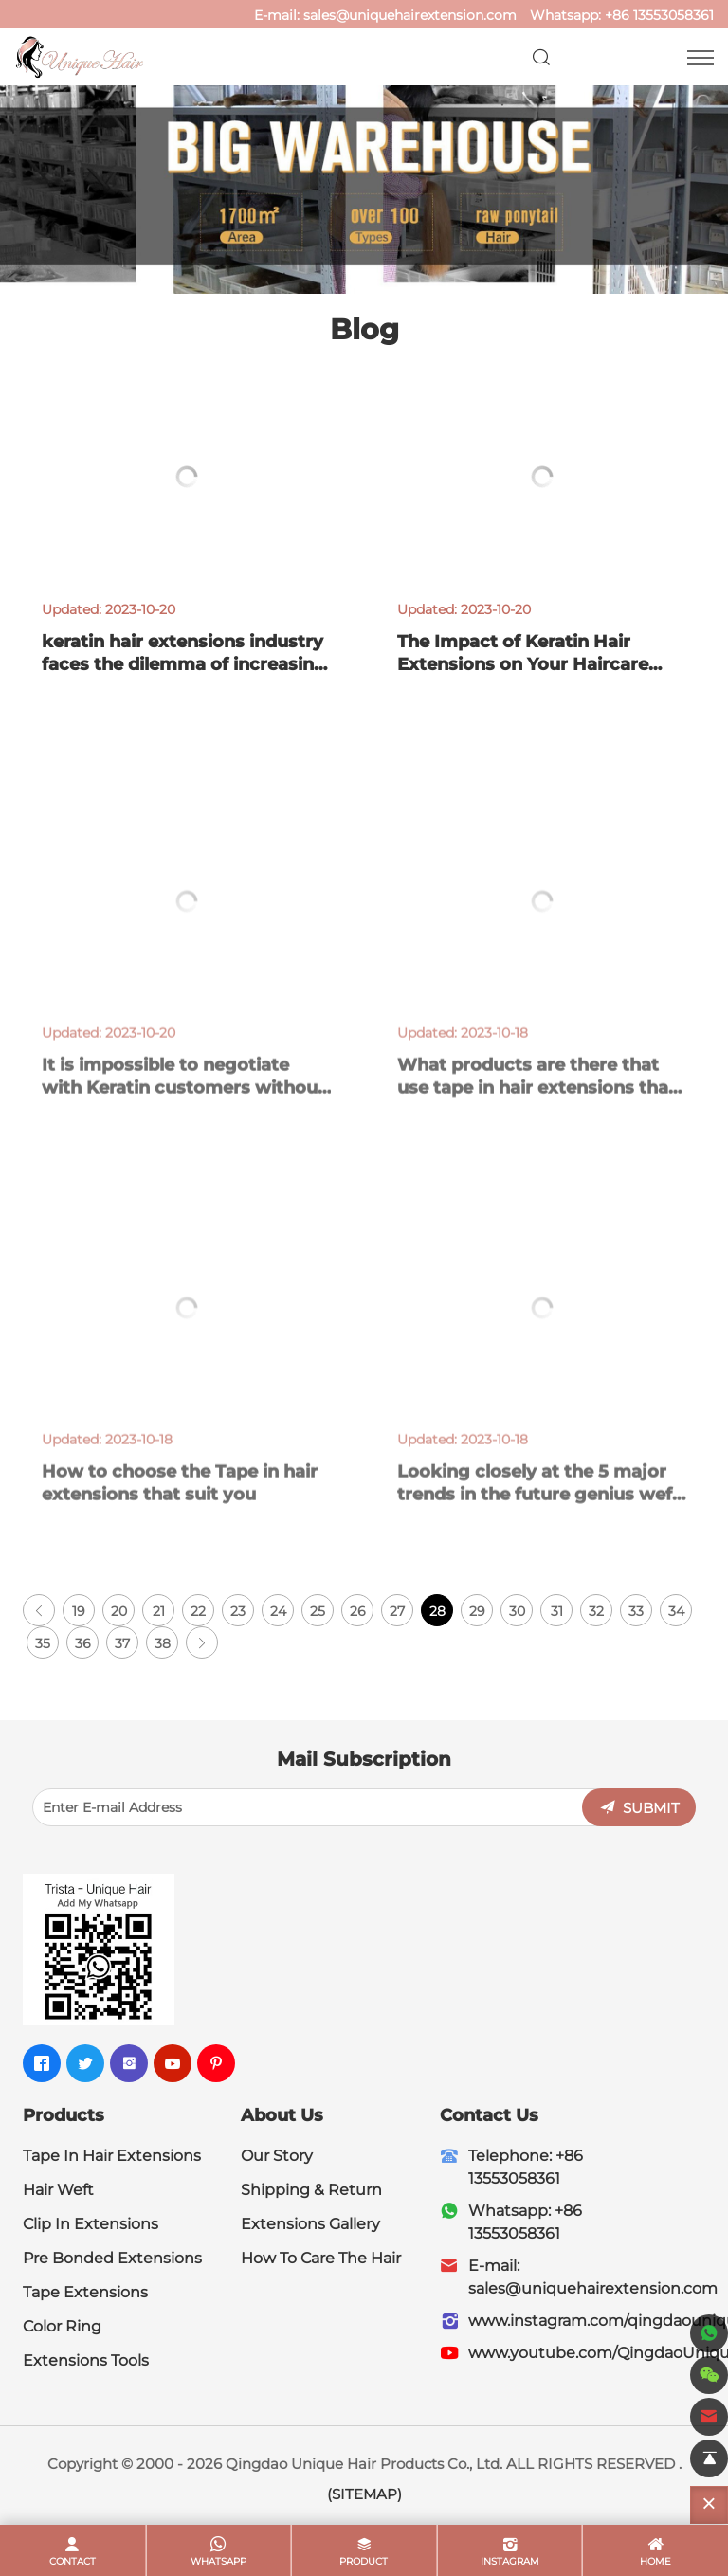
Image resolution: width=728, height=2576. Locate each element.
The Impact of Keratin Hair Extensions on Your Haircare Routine (522, 664)
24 (278, 1611)
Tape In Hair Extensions (112, 2156)
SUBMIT (651, 1808)
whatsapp (218, 2561)
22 (198, 1611)
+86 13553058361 (659, 15)
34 (676, 1611)
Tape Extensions (85, 2292)
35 (42, 1643)
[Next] (202, 1642)
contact (72, 2561)
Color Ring (62, 2326)
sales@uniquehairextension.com (410, 15)
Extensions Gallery (310, 2224)
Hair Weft (58, 2190)
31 (557, 1611)
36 (83, 1643)
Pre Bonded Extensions (112, 2258)
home (655, 2561)
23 (238, 1611)
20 (119, 1611)
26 (358, 1611)
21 (159, 1611)
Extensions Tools (86, 2360)
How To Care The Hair (321, 2258)
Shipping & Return (311, 2190)
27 (397, 1611)
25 (317, 1611)
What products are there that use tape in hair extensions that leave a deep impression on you (536, 1106)
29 (477, 1611)
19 (78, 1611)
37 (122, 1643)
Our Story (277, 2156)
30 (517, 1611)
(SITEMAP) (364, 2494)
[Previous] (39, 1610)
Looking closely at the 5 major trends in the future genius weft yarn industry (538, 1512)
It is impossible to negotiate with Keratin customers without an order (183, 1106)
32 (596, 1611)
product (363, 2561)
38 (163, 1643)
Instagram (510, 2561)
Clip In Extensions (90, 2224)
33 (636, 1611)
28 (437, 1611)
